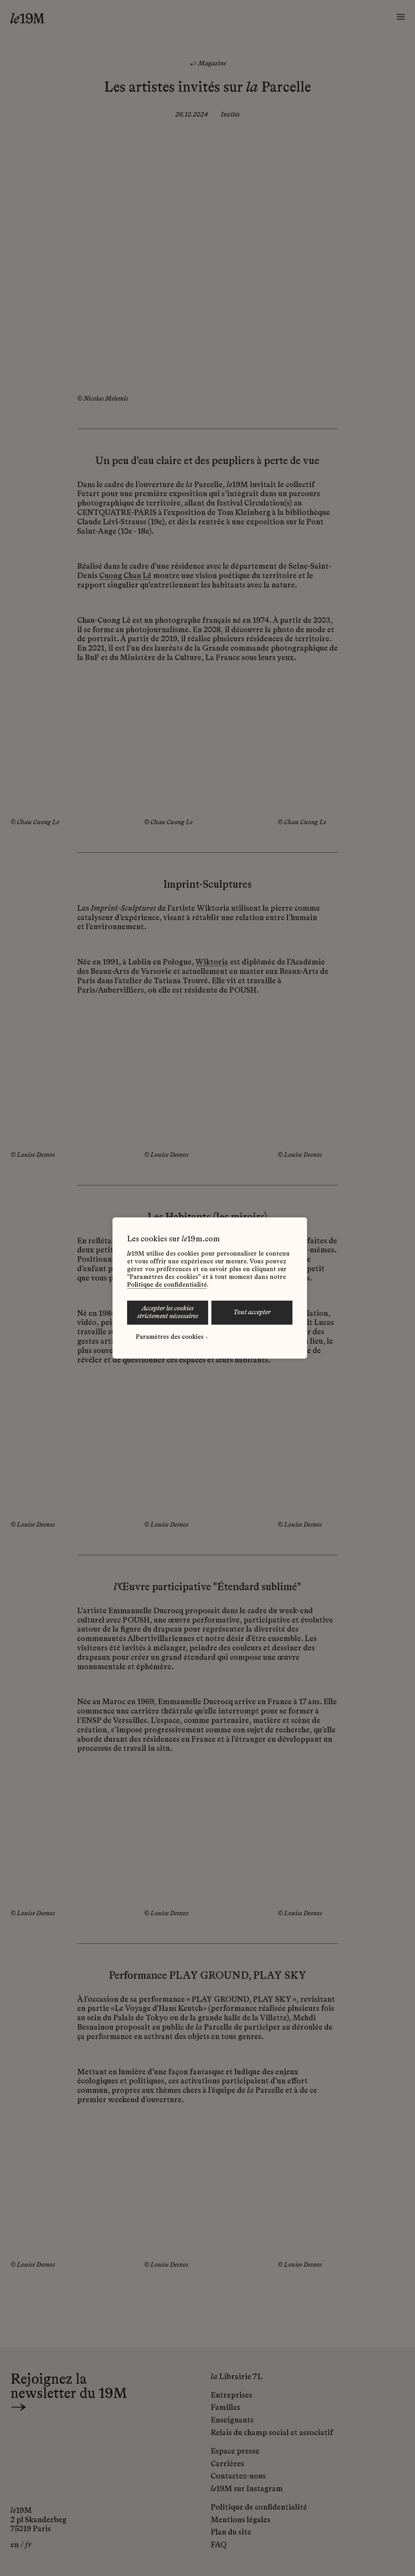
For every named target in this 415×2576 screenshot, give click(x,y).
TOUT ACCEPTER (252, 1312)
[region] (210, 1288)
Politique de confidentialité (167, 1285)
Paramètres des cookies (170, 1337)
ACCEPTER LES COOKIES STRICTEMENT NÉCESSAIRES (167, 1312)
